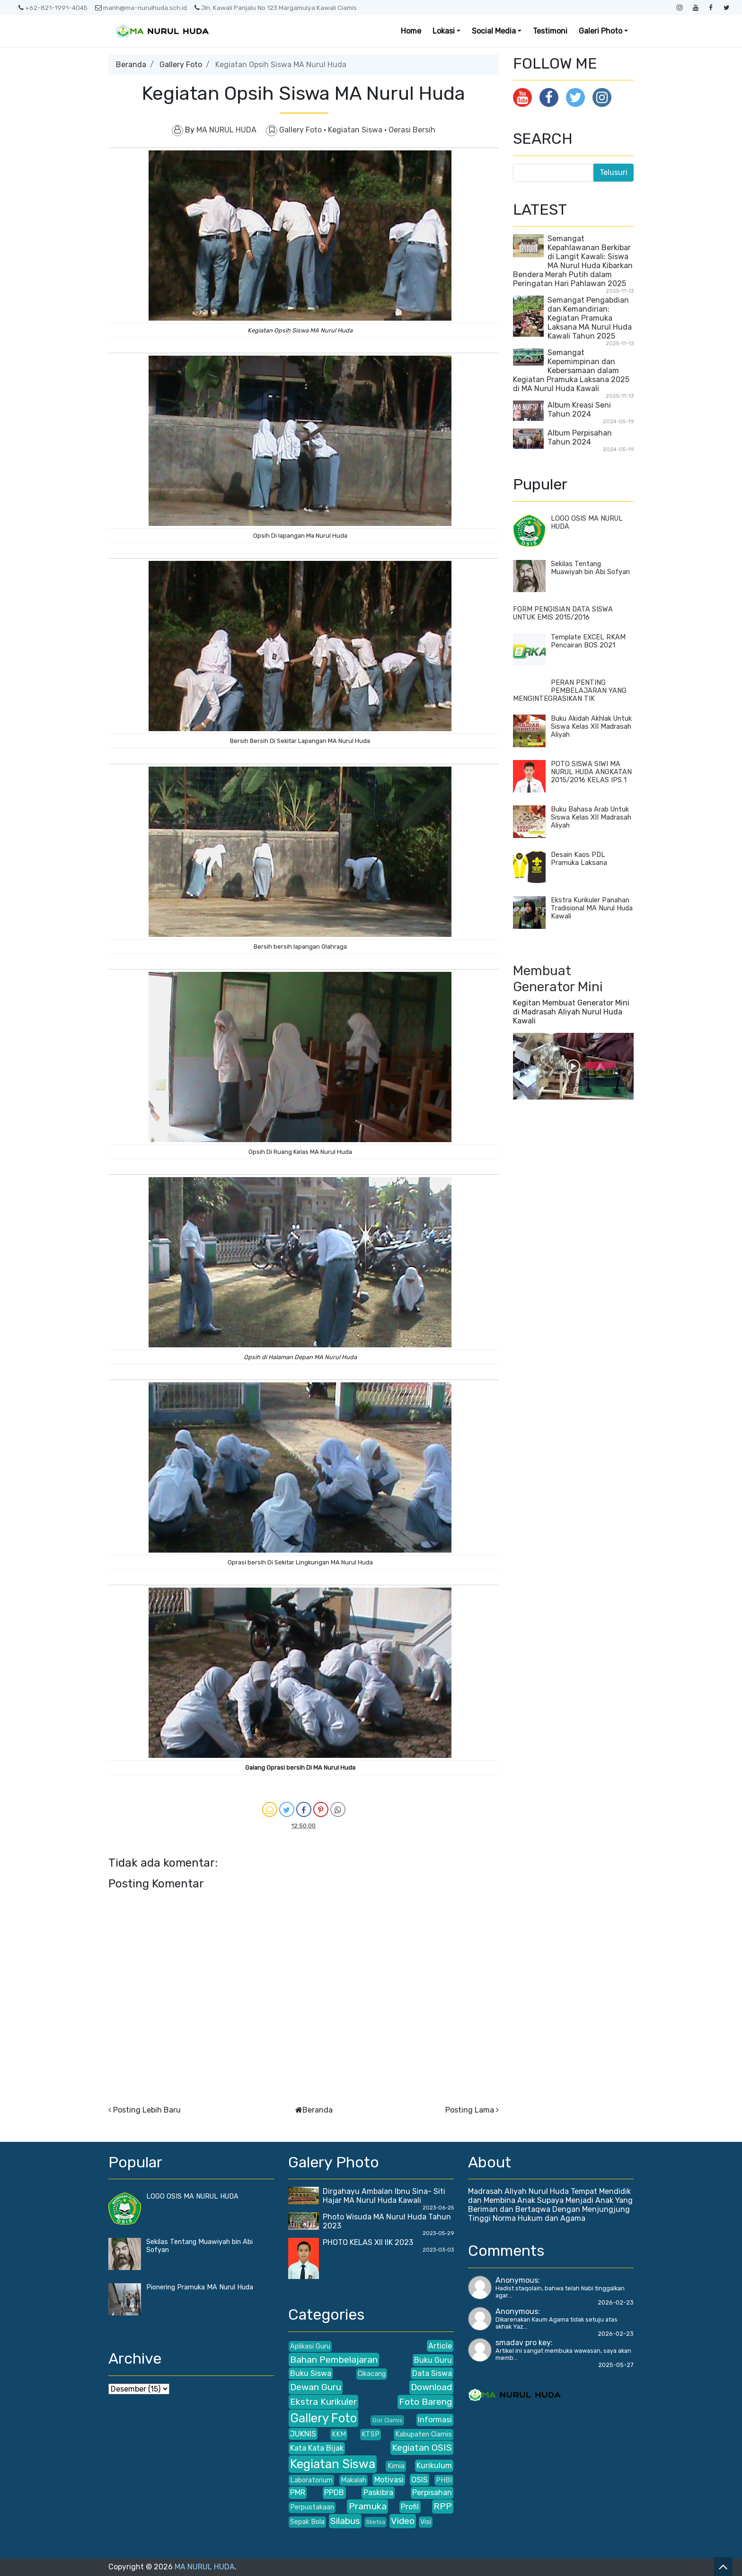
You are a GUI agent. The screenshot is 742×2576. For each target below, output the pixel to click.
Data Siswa (432, 2373)
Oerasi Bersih (412, 129)
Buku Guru (433, 2360)
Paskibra (378, 2492)
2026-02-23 (616, 2302)
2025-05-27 (616, 2364)
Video (403, 2520)
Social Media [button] (494, 30)
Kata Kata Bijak (317, 2448)
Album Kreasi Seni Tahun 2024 (579, 410)
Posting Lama (469, 2109)
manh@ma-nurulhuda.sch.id (141, 7)
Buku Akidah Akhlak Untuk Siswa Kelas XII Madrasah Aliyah (591, 727)
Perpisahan (432, 2492)
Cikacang (372, 2374)
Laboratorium (311, 2480)
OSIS (419, 2479)
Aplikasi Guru (310, 2346)
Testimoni (550, 30)
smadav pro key (523, 2342)
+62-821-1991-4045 (53, 7)
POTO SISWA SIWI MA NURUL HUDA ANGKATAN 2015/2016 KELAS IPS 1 (591, 772)
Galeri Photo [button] (600, 30)
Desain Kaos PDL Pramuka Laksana (579, 859)
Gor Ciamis (387, 2420)
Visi (425, 2522)
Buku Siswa (310, 2373)
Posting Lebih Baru (147, 2109)
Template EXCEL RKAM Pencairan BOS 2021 (588, 641)
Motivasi (389, 2479)
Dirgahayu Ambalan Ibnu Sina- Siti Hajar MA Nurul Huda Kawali (384, 2196)
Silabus (345, 2520)
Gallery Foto (180, 64)
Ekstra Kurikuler (323, 2401)
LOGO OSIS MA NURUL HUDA (192, 2196)
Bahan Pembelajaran (334, 2359)
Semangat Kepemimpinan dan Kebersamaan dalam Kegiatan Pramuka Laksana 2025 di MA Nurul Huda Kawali (571, 370)
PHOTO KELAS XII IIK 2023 (368, 2242)
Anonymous (516, 2280)
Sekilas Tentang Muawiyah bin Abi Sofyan (590, 568)
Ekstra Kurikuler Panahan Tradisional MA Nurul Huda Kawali (592, 908)
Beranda (131, 64)
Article (440, 2345)
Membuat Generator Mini (558, 979)
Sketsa (375, 2521)
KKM (339, 2434)
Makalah (353, 2480)
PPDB (334, 2492)
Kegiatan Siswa (356, 129)
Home (411, 30)
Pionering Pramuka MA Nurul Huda (199, 2287)
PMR (297, 2492)
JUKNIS (303, 2433)
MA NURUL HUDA (205, 2566)
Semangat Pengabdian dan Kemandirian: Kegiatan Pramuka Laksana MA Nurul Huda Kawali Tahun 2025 (590, 318)
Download (431, 2387)
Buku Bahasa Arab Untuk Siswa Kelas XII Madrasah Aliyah (591, 817)
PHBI (444, 2480)
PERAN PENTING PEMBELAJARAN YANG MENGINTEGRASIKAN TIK (570, 691)
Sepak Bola (307, 2522)
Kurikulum (434, 2465)
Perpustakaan (312, 2507)
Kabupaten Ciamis (423, 2434)
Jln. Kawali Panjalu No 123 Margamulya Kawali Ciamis (275, 7)
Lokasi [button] (444, 30)
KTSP (371, 2434)
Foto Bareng (425, 2401)
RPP (442, 2506)
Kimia (396, 2466)
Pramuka (368, 2506)
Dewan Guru (315, 2387)
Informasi (435, 2419)
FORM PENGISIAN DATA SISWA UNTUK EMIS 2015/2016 (563, 613)
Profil (410, 2506)
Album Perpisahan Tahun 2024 (580, 437)
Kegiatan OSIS (422, 2447)
